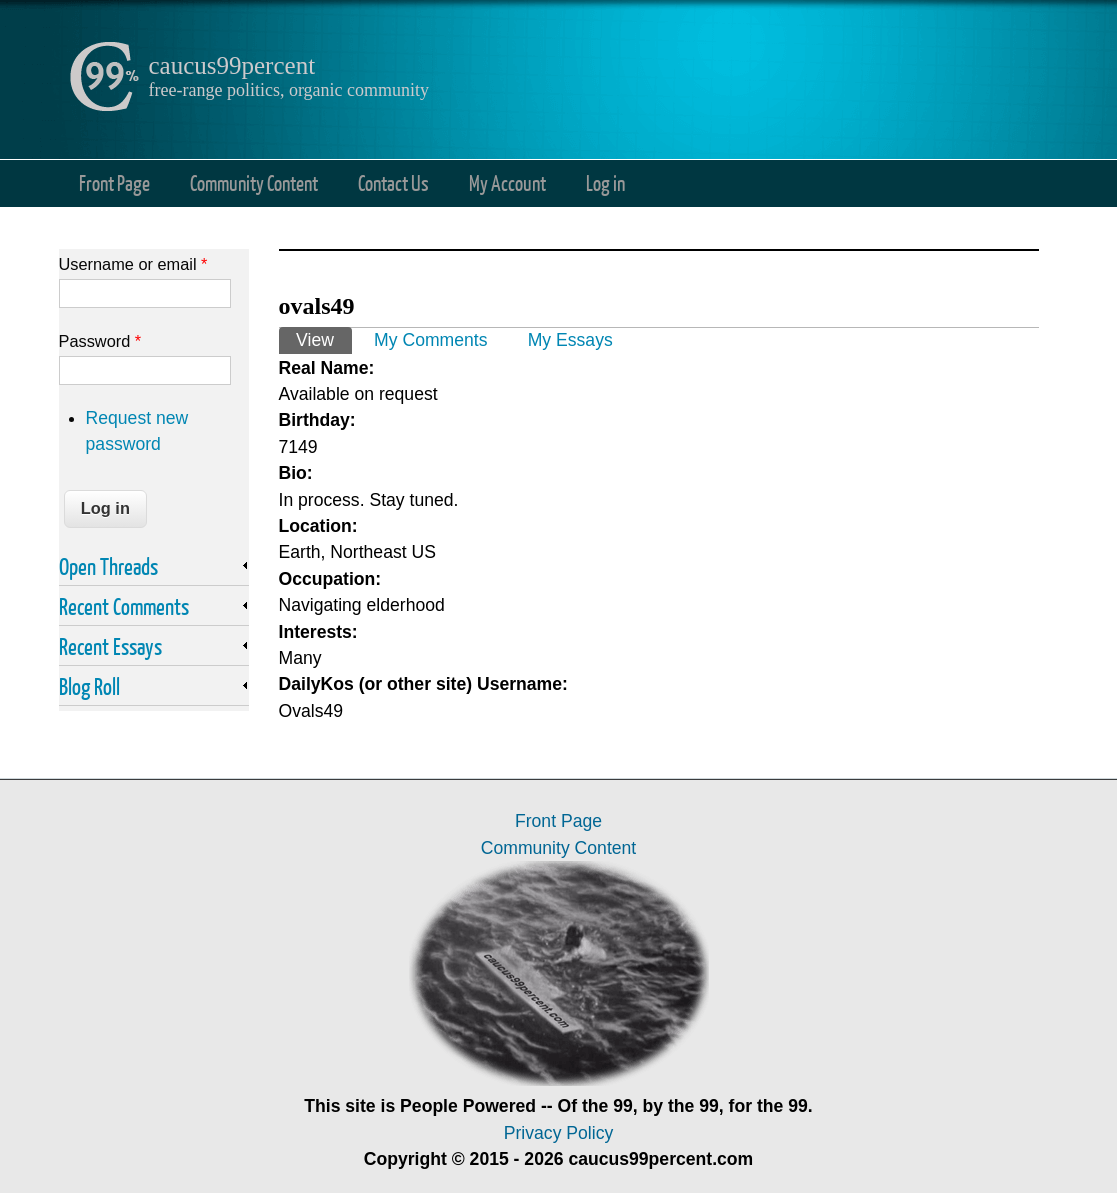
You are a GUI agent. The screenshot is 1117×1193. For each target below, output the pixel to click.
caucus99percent (232, 65)
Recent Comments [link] (124, 606)
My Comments (430, 340)
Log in (605, 182)
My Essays (570, 340)
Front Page (114, 182)
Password (100, 341)
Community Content (254, 182)
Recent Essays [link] (110, 646)
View (323, 338)
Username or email (133, 264)
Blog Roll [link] (89, 686)
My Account (507, 182)
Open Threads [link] (108, 566)
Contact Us (393, 182)
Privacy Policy (559, 1133)
